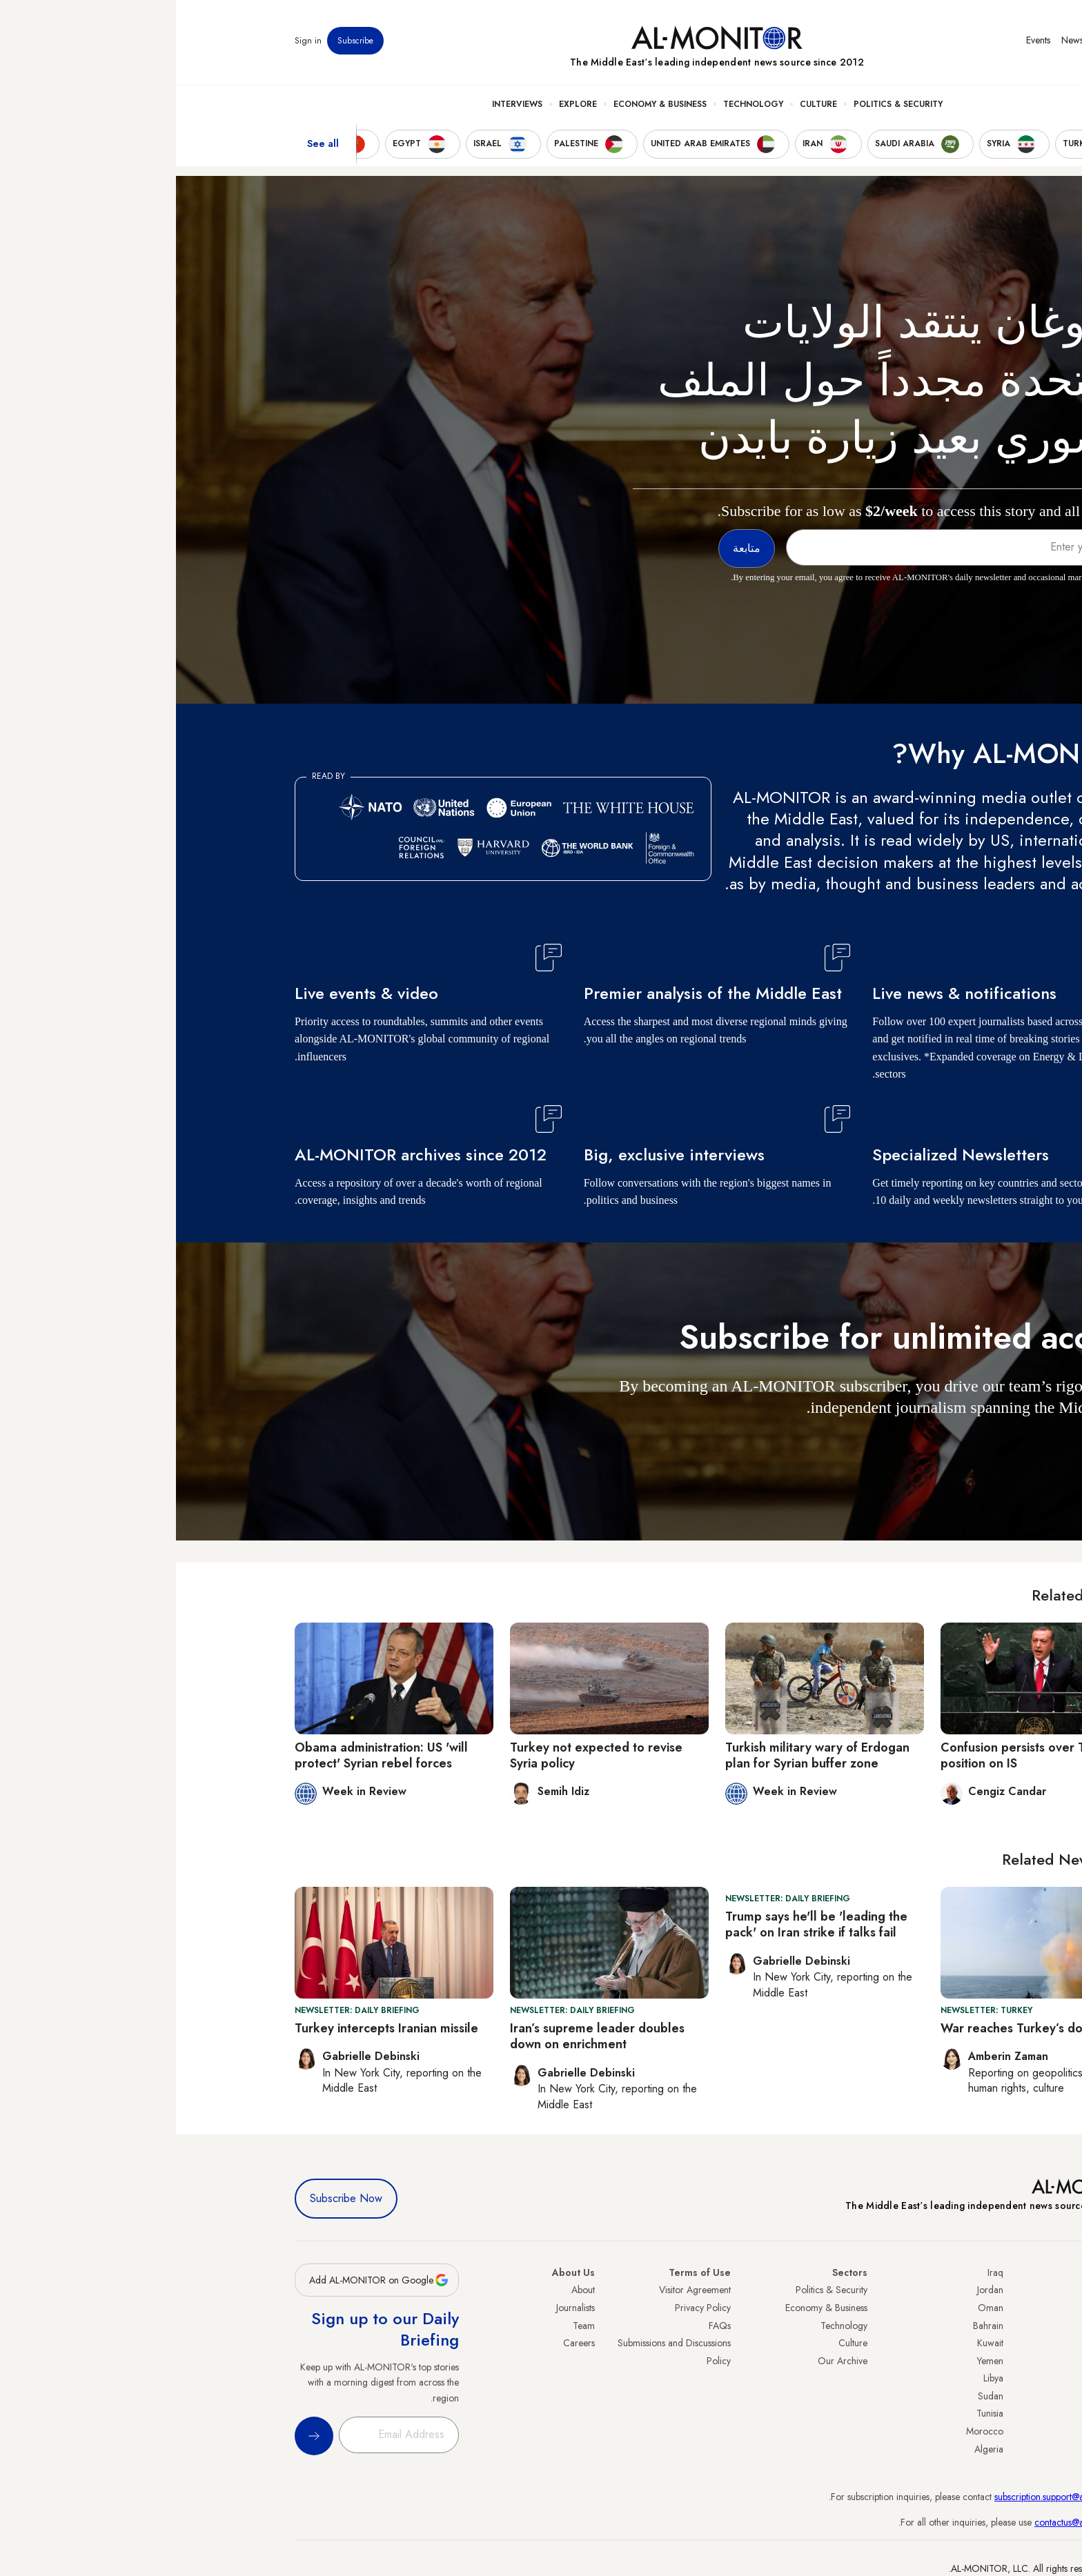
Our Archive (666, 2361)
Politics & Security (722, 104)
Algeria (812, 2449)
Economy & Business (484, 104)
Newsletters (907, 41)
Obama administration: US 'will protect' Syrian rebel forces (205, 1755)
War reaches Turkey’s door (842, 2028)
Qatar (951, 2413)
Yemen (814, 2361)
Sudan (814, 2396)
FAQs (544, 2325)
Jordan (814, 2290)
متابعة (936, 1448)
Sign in (132, 40)
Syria (953, 2449)
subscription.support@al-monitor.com (890, 2497)
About (407, 2290)
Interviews (341, 104)
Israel (953, 2361)
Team (408, 2325)
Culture (642, 104)
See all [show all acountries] (147, 144)
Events (862, 41)
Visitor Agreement (519, 2290)
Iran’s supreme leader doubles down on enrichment (421, 2036)
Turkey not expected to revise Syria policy (420, 1755)
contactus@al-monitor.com (910, 2522)
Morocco (808, 2431)
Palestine (946, 2378)
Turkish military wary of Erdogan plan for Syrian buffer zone (641, 1755)
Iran (955, 2325)
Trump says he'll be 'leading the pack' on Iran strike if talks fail (640, 1924)
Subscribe (179, 40)
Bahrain (812, 2325)
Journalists (399, 2308)
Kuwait (814, 2343)
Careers (403, 2343)
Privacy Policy (527, 2308)
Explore (402, 104)
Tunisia (813, 2413)
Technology (577, 104)
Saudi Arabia (937, 2308)
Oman (814, 2308)
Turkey (950, 2290)
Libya (817, 2378)
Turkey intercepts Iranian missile (210, 2028)
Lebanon (946, 2431)
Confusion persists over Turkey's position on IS (857, 1755)
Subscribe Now (170, 2198)
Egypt (952, 2396)
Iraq (819, 2272)
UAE (954, 2343)
